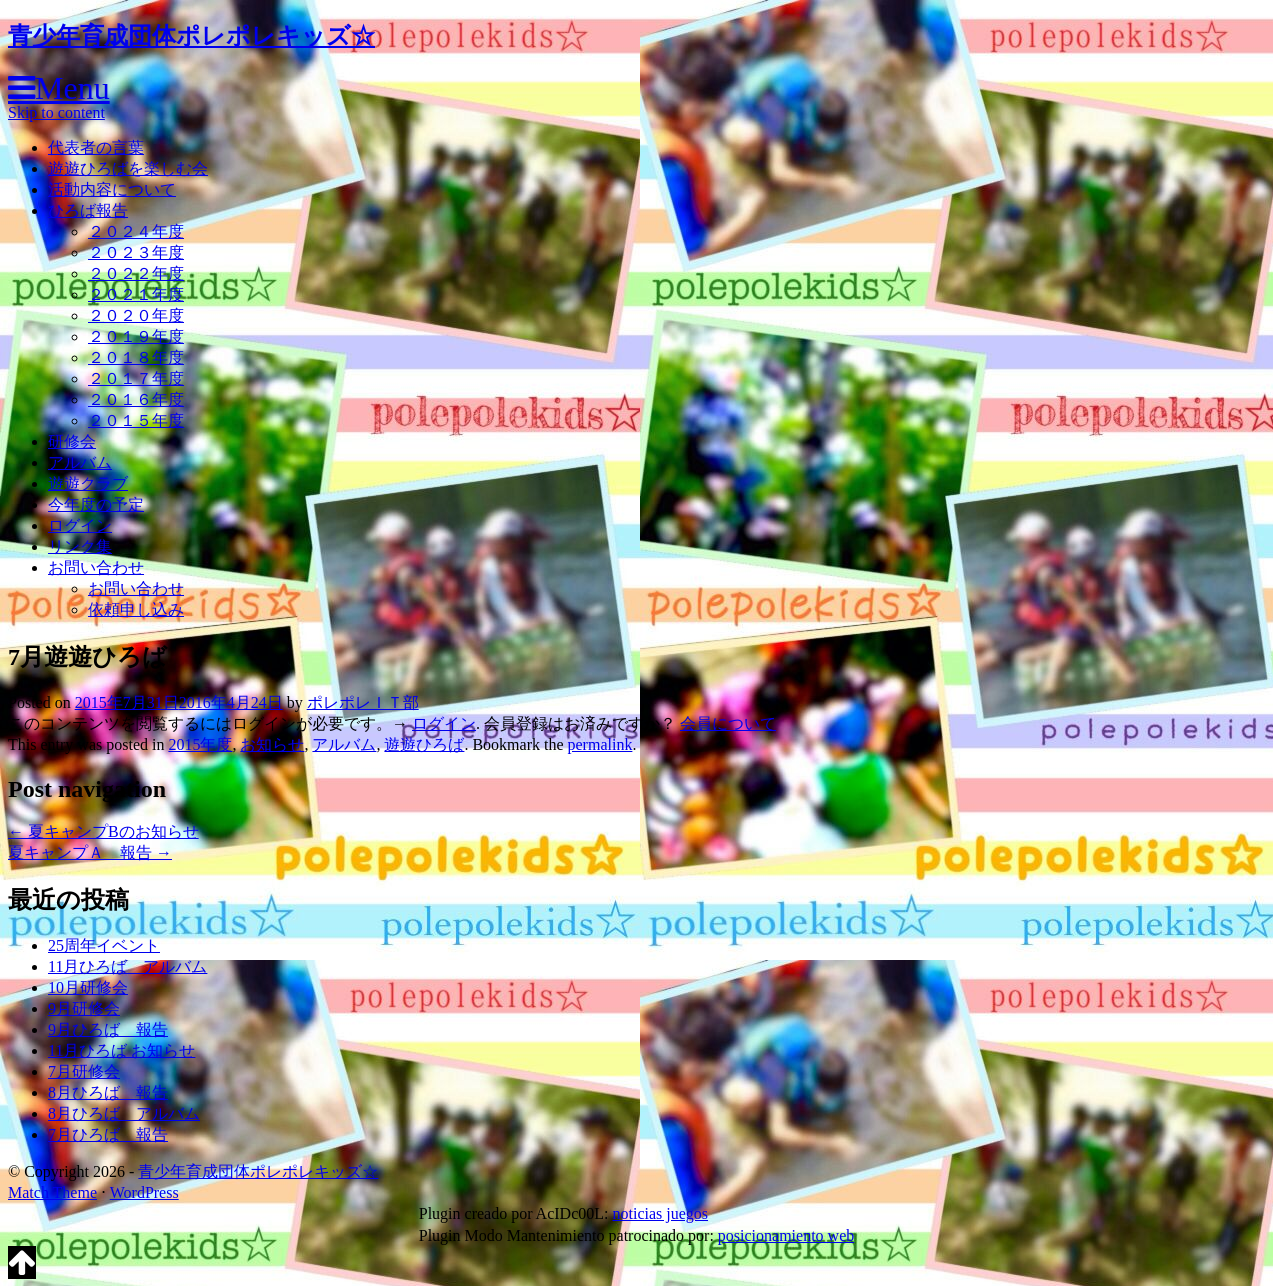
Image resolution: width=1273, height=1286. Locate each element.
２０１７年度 (136, 378)
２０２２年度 (136, 273)
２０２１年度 (136, 294)
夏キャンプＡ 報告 (90, 852)
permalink (600, 744)
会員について (728, 723)
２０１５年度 (136, 420)
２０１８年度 (136, 357)
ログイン (80, 525)
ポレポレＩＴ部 (363, 702)
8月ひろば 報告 (108, 1092)
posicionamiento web (786, 1235)
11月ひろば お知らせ (121, 1050)
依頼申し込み (136, 609)
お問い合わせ (96, 567)
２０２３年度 (136, 252)
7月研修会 (84, 1071)
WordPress (144, 1192)
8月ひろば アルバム (124, 1113)
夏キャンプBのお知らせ (103, 831)
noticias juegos (660, 1213)
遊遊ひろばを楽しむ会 (128, 168)
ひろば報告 (88, 210)
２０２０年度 (136, 315)
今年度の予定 (96, 504)
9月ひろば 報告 (108, 1029)
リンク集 (80, 546)
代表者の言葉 (96, 147)
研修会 (72, 441)
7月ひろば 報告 (108, 1134)
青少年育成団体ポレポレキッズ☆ (191, 36)
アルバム (80, 462)
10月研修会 (88, 987)
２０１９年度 (136, 336)
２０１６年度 (136, 399)
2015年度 (200, 744)
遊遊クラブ (88, 483)
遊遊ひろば (424, 744)
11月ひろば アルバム (127, 966)
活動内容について (112, 189)
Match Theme (52, 1192)
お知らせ (272, 744)
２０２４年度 (136, 231)
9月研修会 (84, 1008)
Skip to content (56, 112)
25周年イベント (104, 945)
